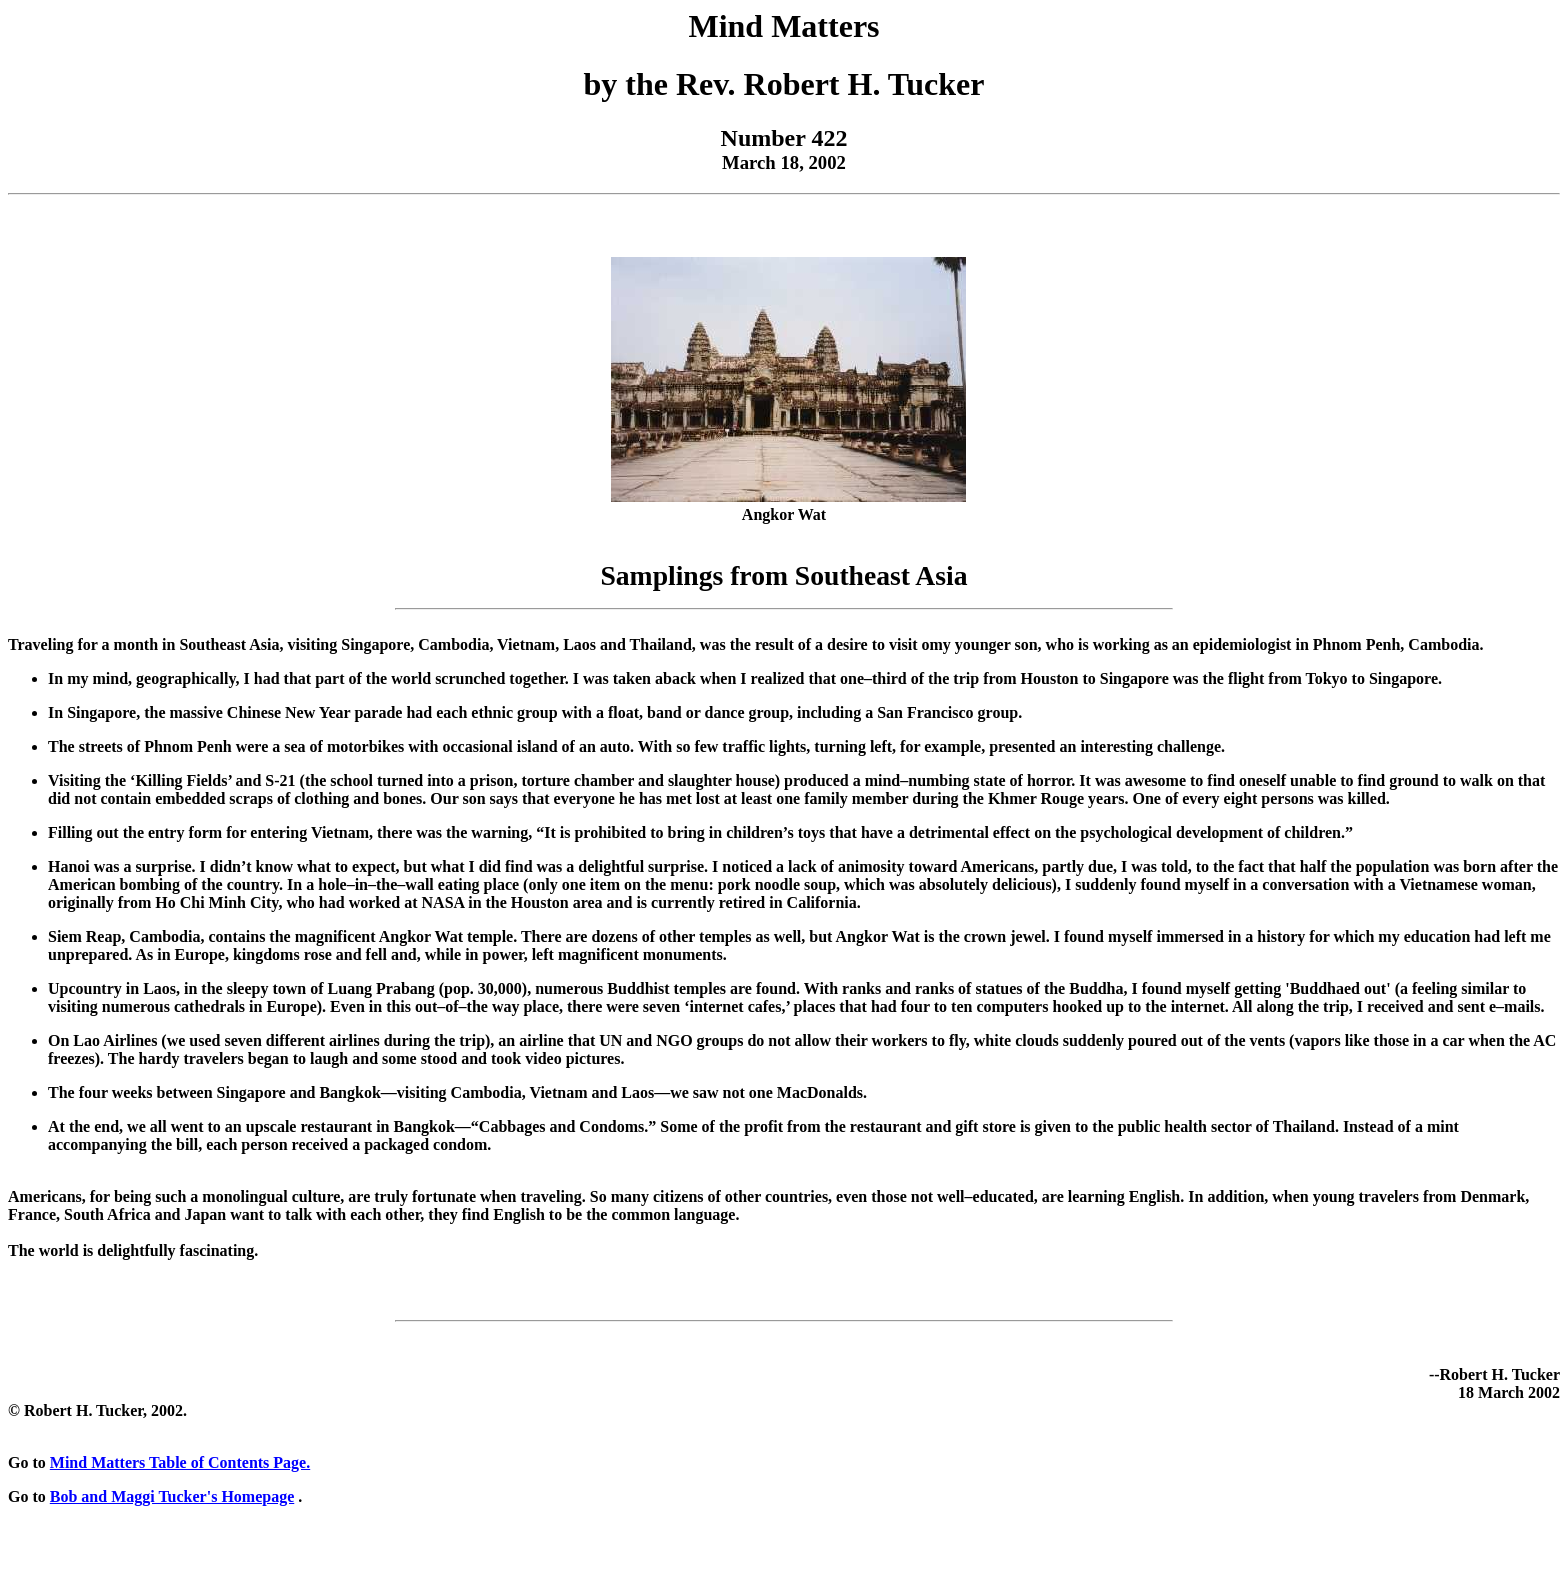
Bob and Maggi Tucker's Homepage (172, 1496)
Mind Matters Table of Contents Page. (180, 1462)
